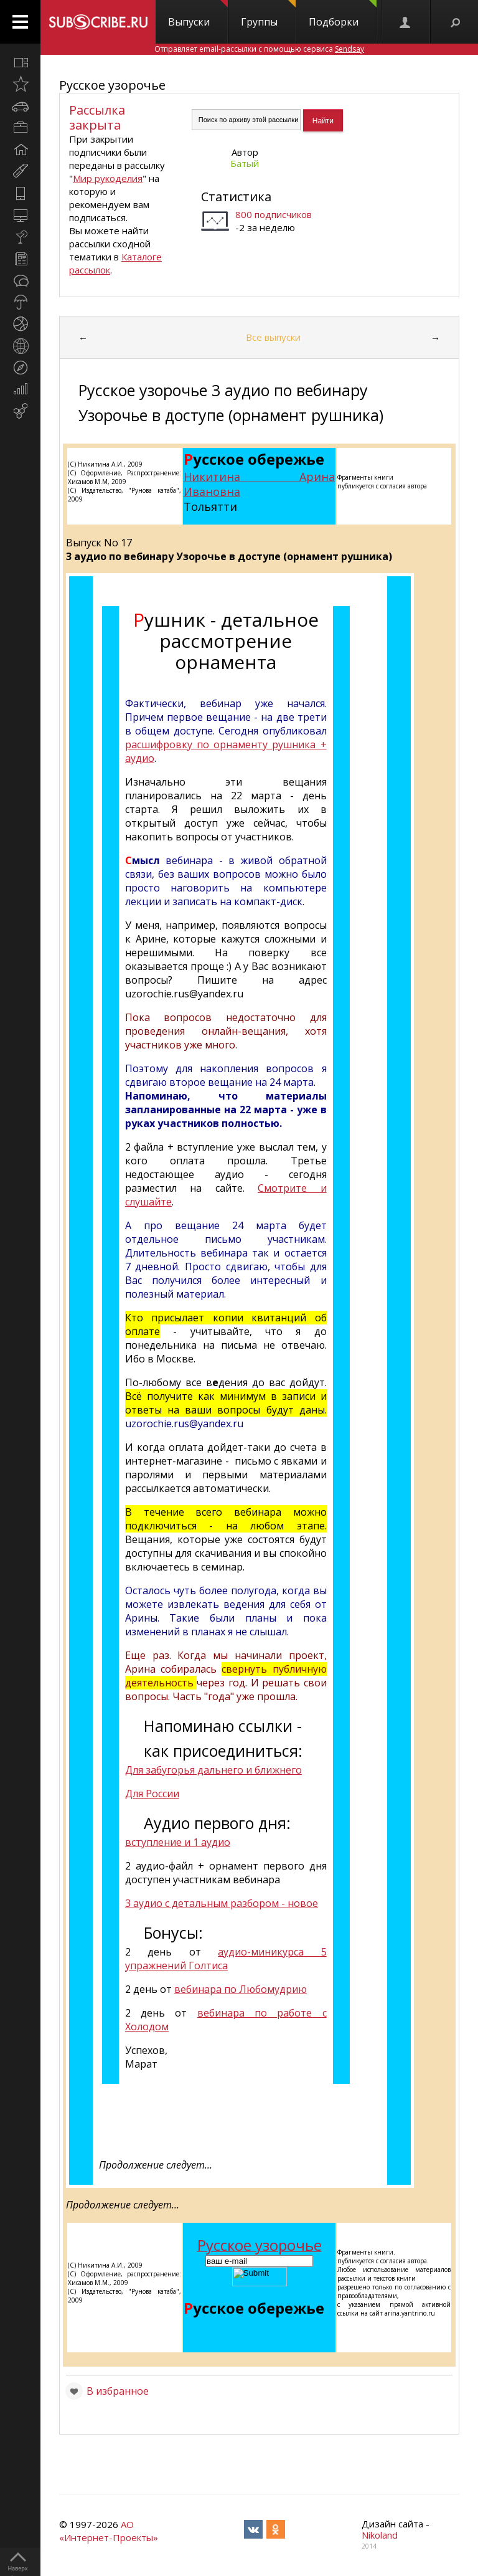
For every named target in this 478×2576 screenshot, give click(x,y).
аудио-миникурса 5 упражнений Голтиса (226, 1958)
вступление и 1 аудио (177, 1842)
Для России (152, 1793)
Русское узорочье (112, 85)
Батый (244, 163)
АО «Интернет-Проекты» (108, 2531)
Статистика (236, 196)
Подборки (343, 14)
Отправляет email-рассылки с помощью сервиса (259, 49)
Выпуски (198, 14)
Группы (268, 14)
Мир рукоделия (108, 178)
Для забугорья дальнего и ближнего (213, 1770)
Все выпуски (273, 337)
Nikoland (380, 2535)
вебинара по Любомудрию (240, 1989)
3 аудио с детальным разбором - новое (221, 1903)
